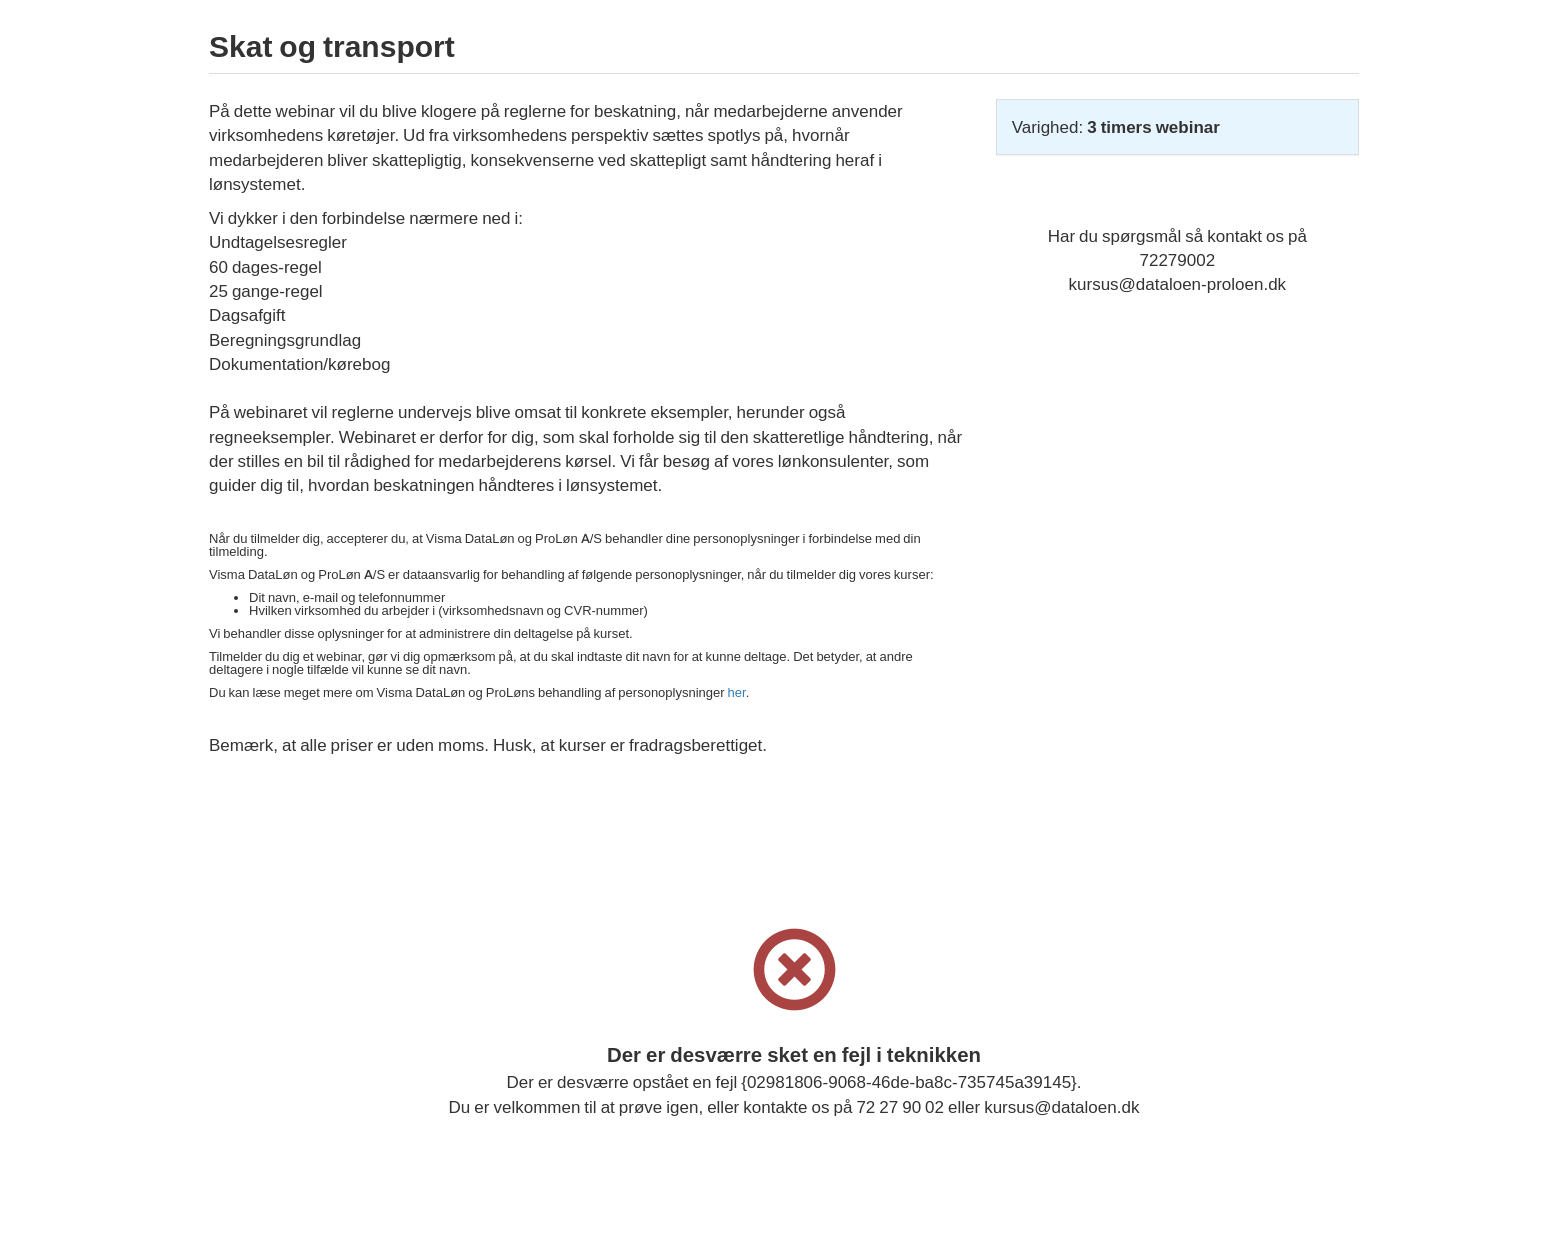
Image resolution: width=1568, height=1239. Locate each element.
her (737, 692)
